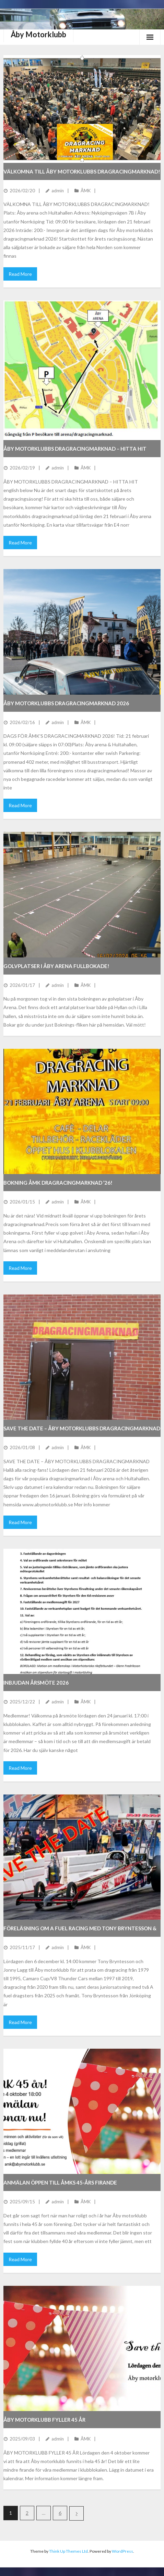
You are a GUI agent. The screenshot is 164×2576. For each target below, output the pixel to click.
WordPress (122, 2551)
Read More (20, 274)
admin (57, 190)
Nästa (76, 2513)
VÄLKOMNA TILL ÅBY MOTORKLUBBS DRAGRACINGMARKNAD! (81, 171)
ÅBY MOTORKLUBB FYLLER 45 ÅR (44, 2420)
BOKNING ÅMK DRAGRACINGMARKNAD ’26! (58, 1183)
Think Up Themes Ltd (68, 2551)
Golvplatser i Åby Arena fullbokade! (56, 966)
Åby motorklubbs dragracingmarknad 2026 (66, 703)
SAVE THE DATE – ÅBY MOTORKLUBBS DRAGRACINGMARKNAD (81, 1428)
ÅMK (86, 190)
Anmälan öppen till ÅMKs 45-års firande (60, 2182)
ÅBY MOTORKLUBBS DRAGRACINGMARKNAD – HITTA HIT (75, 449)
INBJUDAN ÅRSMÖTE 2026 (36, 1682)
